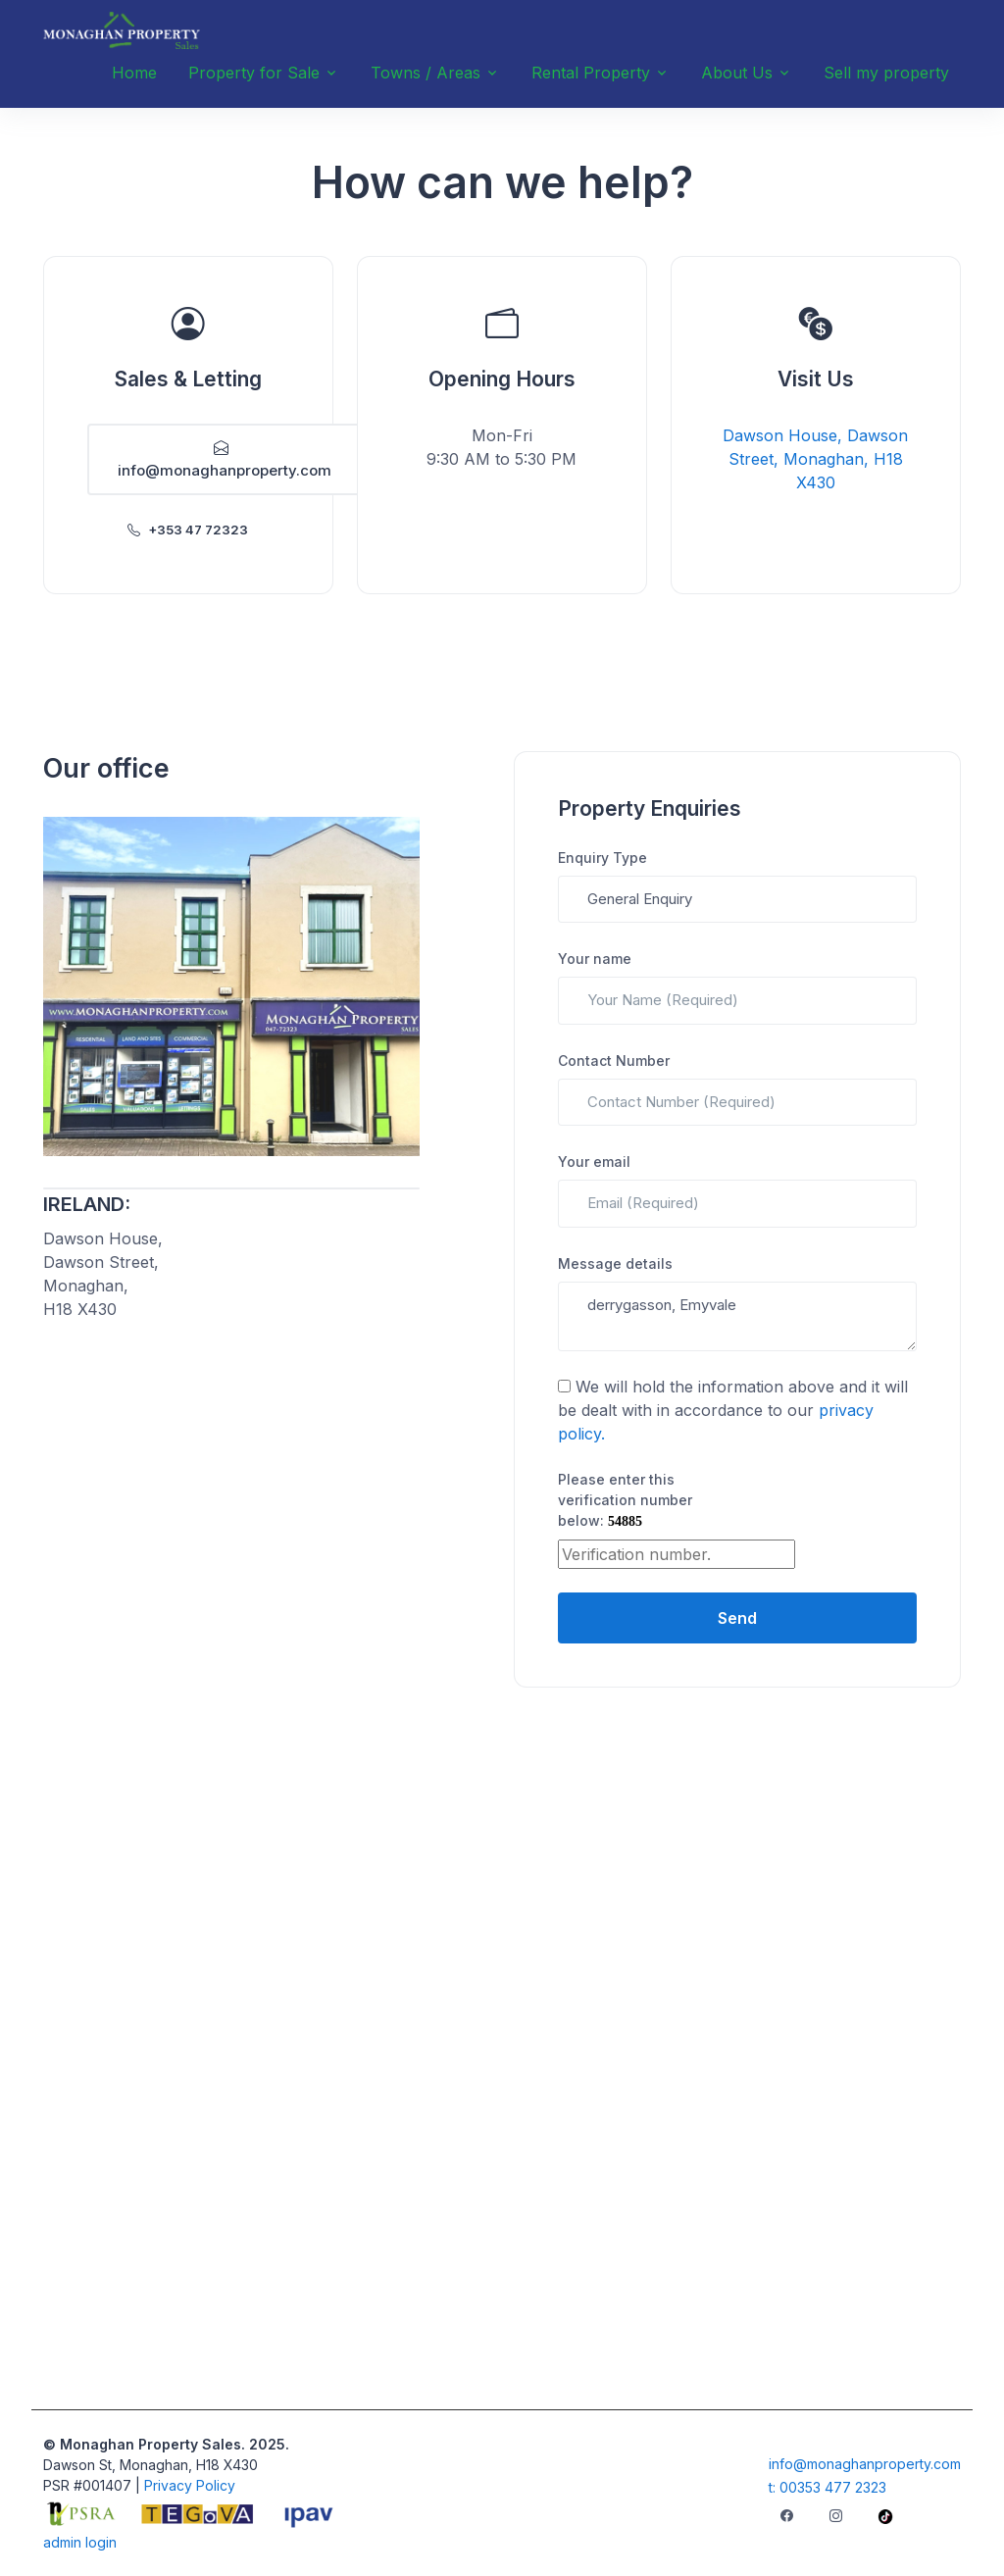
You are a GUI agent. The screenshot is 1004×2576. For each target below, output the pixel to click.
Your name (594, 958)
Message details (615, 1263)
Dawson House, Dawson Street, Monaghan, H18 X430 (815, 459)
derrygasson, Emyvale (737, 1316)
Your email (594, 1161)
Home (134, 72)
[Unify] (121, 30)
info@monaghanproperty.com (224, 459)
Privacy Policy (189, 2485)
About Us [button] (737, 72)
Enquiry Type (602, 857)
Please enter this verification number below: (625, 1500)
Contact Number (614, 1060)
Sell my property (886, 72)
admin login (80, 2542)
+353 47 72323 (187, 529)
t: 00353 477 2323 (827, 2487)
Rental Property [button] (590, 72)
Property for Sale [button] (254, 72)
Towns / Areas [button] (425, 72)
